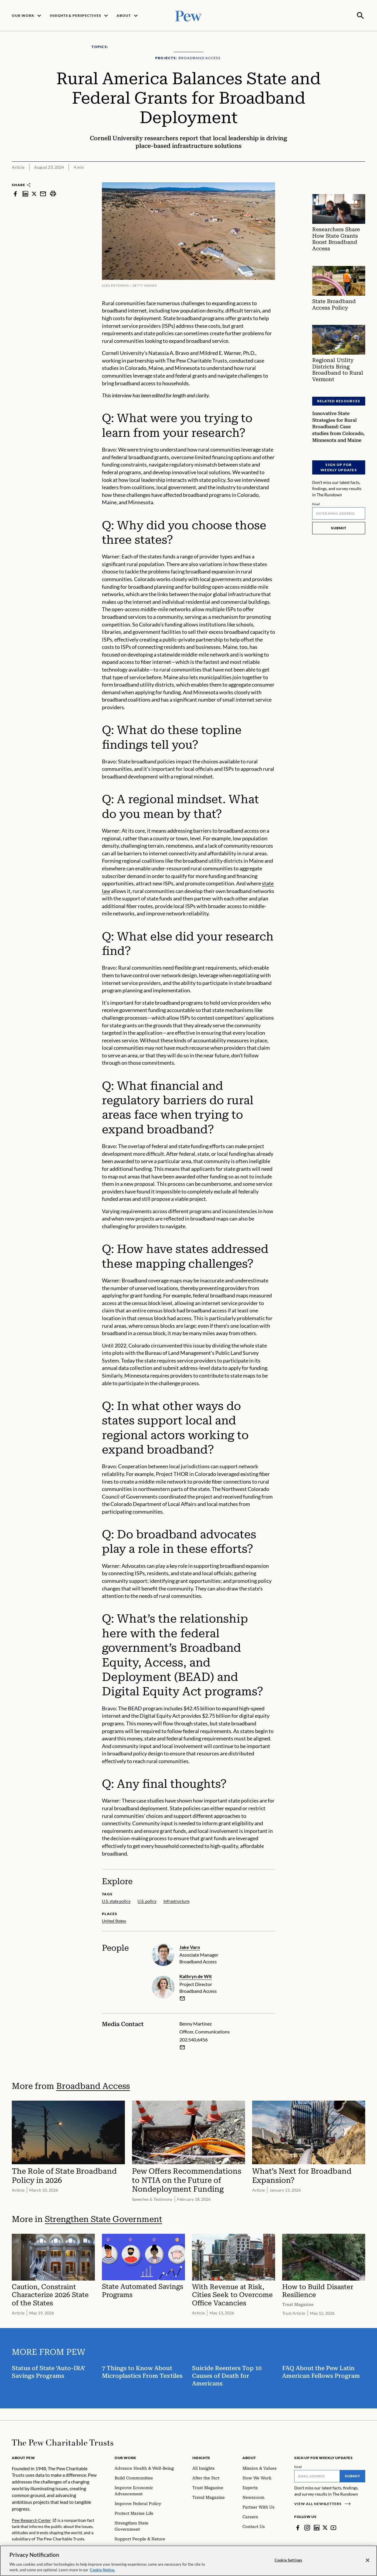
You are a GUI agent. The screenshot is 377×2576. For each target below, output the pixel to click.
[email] (182, 1998)
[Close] (367, 2560)
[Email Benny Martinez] (182, 2047)
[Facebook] (297, 2527)
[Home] (62, 2442)
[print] (53, 193)
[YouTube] (333, 2527)
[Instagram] (307, 2527)
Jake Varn (189, 1946)
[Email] (338, 513)
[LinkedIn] (316, 2527)
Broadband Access (93, 2085)
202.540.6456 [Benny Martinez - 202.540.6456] (193, 2039)
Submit (338, 527)
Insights (201, 2457)
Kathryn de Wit (195, 1975)
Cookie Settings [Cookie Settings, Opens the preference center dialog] (288, 2560)
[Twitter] (325, 2527)
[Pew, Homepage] (188, 15)
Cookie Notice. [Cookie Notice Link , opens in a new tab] (102, 2569)
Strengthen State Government (103, 2218)
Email (316, 503)
